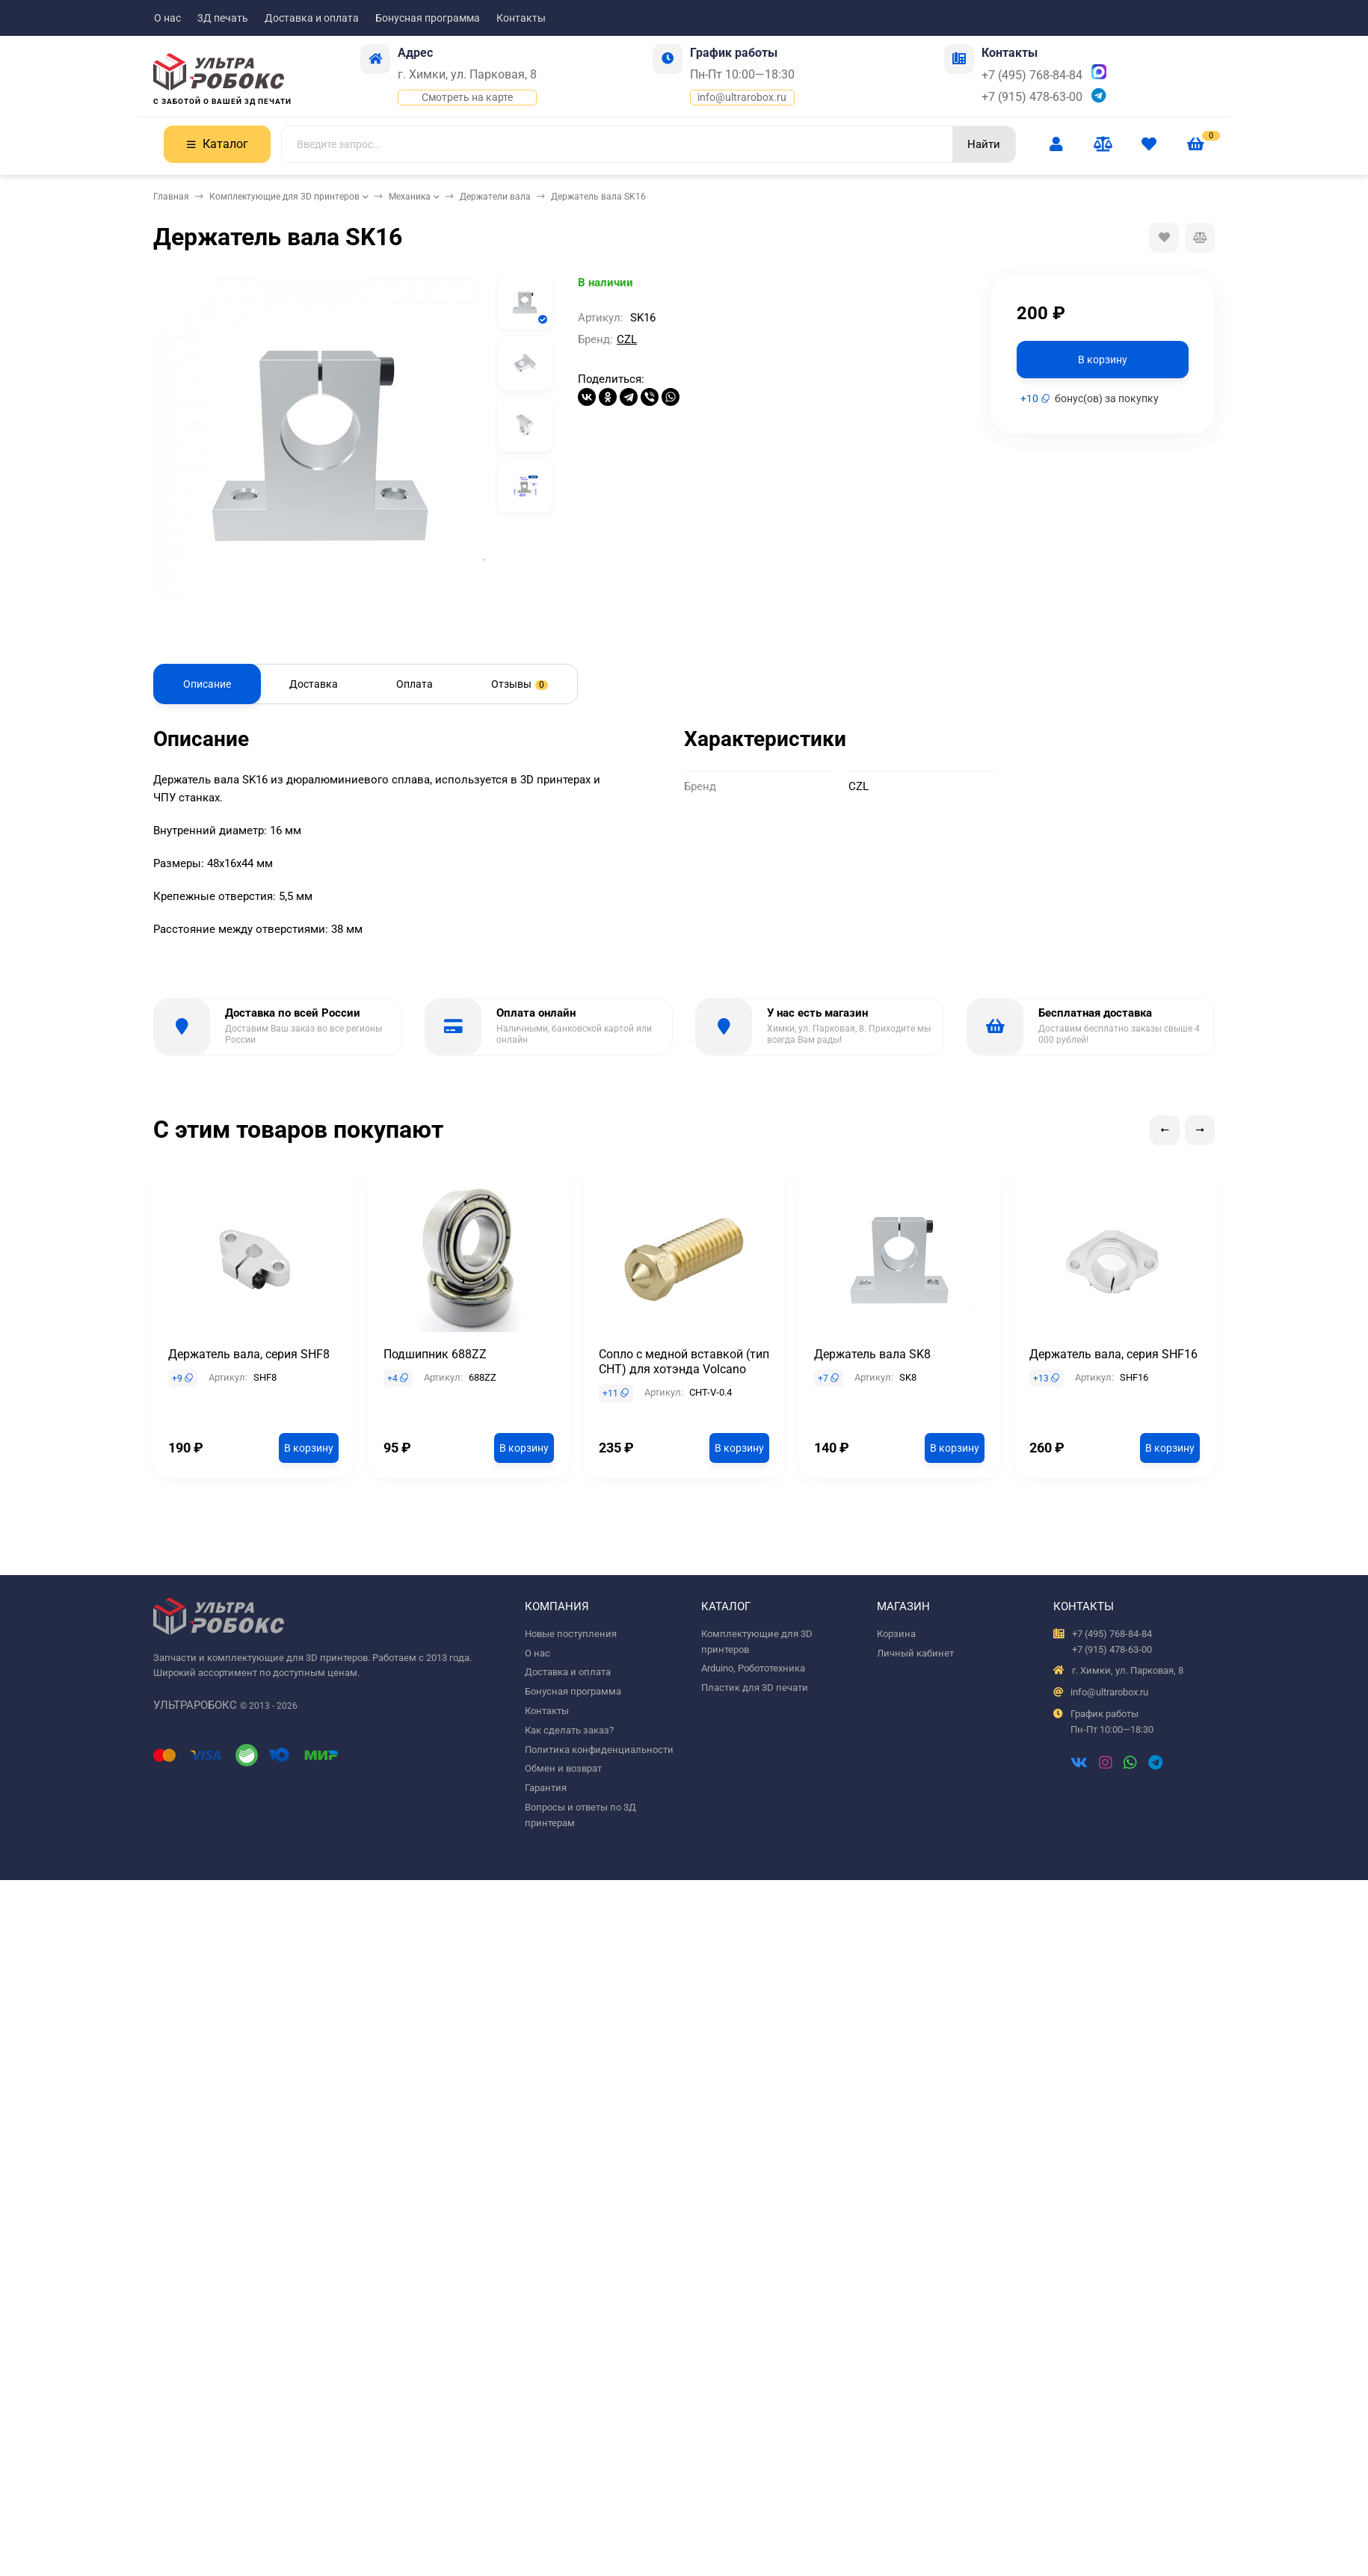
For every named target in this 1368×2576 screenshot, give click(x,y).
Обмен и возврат (563, 1768)
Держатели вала (495, 196)
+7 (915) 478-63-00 (1032, 97)
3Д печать (222, 18)
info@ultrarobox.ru (741, 97)
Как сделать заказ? (569, 1730)
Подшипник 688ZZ (435, 1354)
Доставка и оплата (312, 18)
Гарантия (546, 1787)
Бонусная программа (427, 18)
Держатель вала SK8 (872, 1354)
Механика (410, 196)
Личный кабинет (915, 1653)
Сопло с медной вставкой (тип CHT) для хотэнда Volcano (684, 1361)
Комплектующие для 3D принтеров (284, 196)
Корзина (896, 1633)
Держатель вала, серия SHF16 (1113, 1354)
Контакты (521, 18)
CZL (627, 339)
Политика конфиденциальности (599, 1749)
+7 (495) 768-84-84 (1032, 75)
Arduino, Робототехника (753, 1668)
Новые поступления (571, 1633)
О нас (167, 18)
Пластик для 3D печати (754, 1687)
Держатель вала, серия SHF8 (249, 1354)
